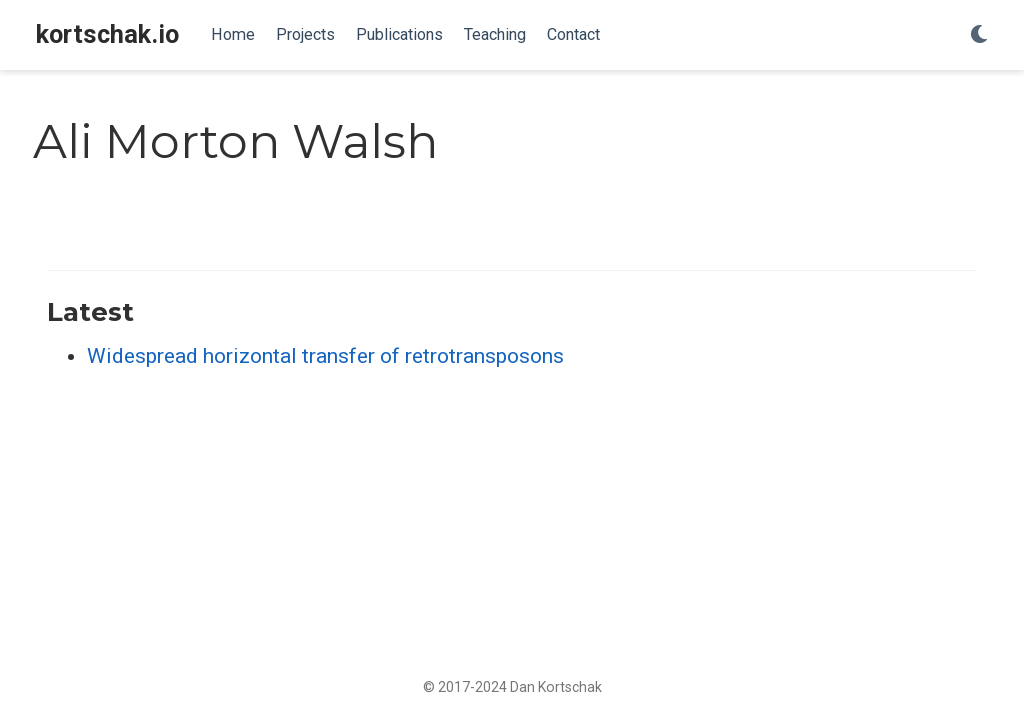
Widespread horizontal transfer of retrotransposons (325, 356)
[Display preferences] (979, 35)
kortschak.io (107, 34)
